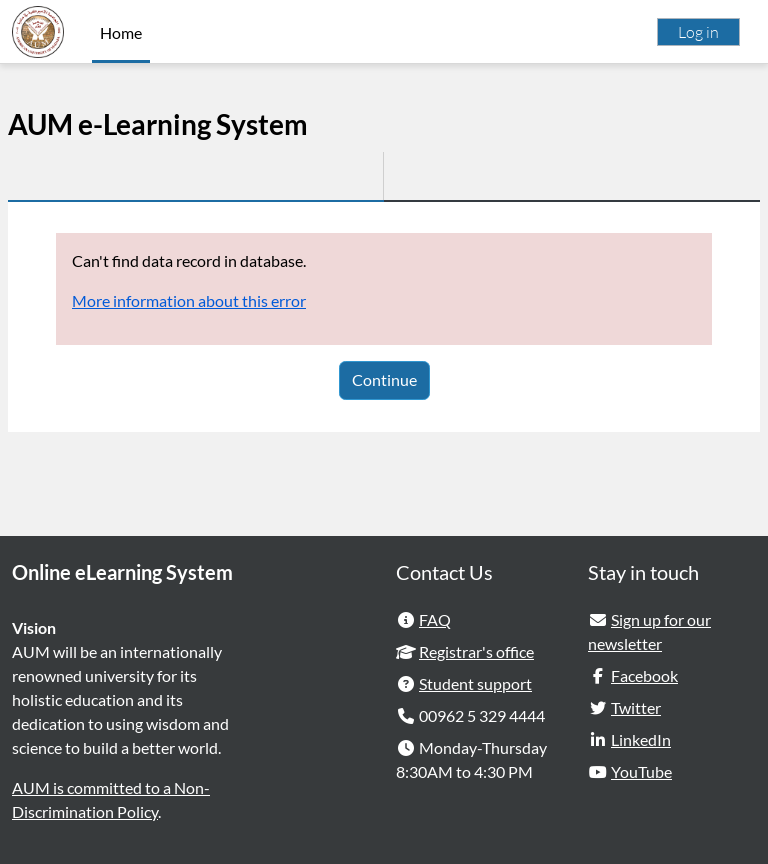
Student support (475, 683)
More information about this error (189, 300)
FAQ (435, 619)
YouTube (641, 771)
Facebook (644, 675)
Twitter (636, 707)
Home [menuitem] (121, 32)
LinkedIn (641, 739)
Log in (698, 32)
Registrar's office (476, 651)
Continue (384, 379)
